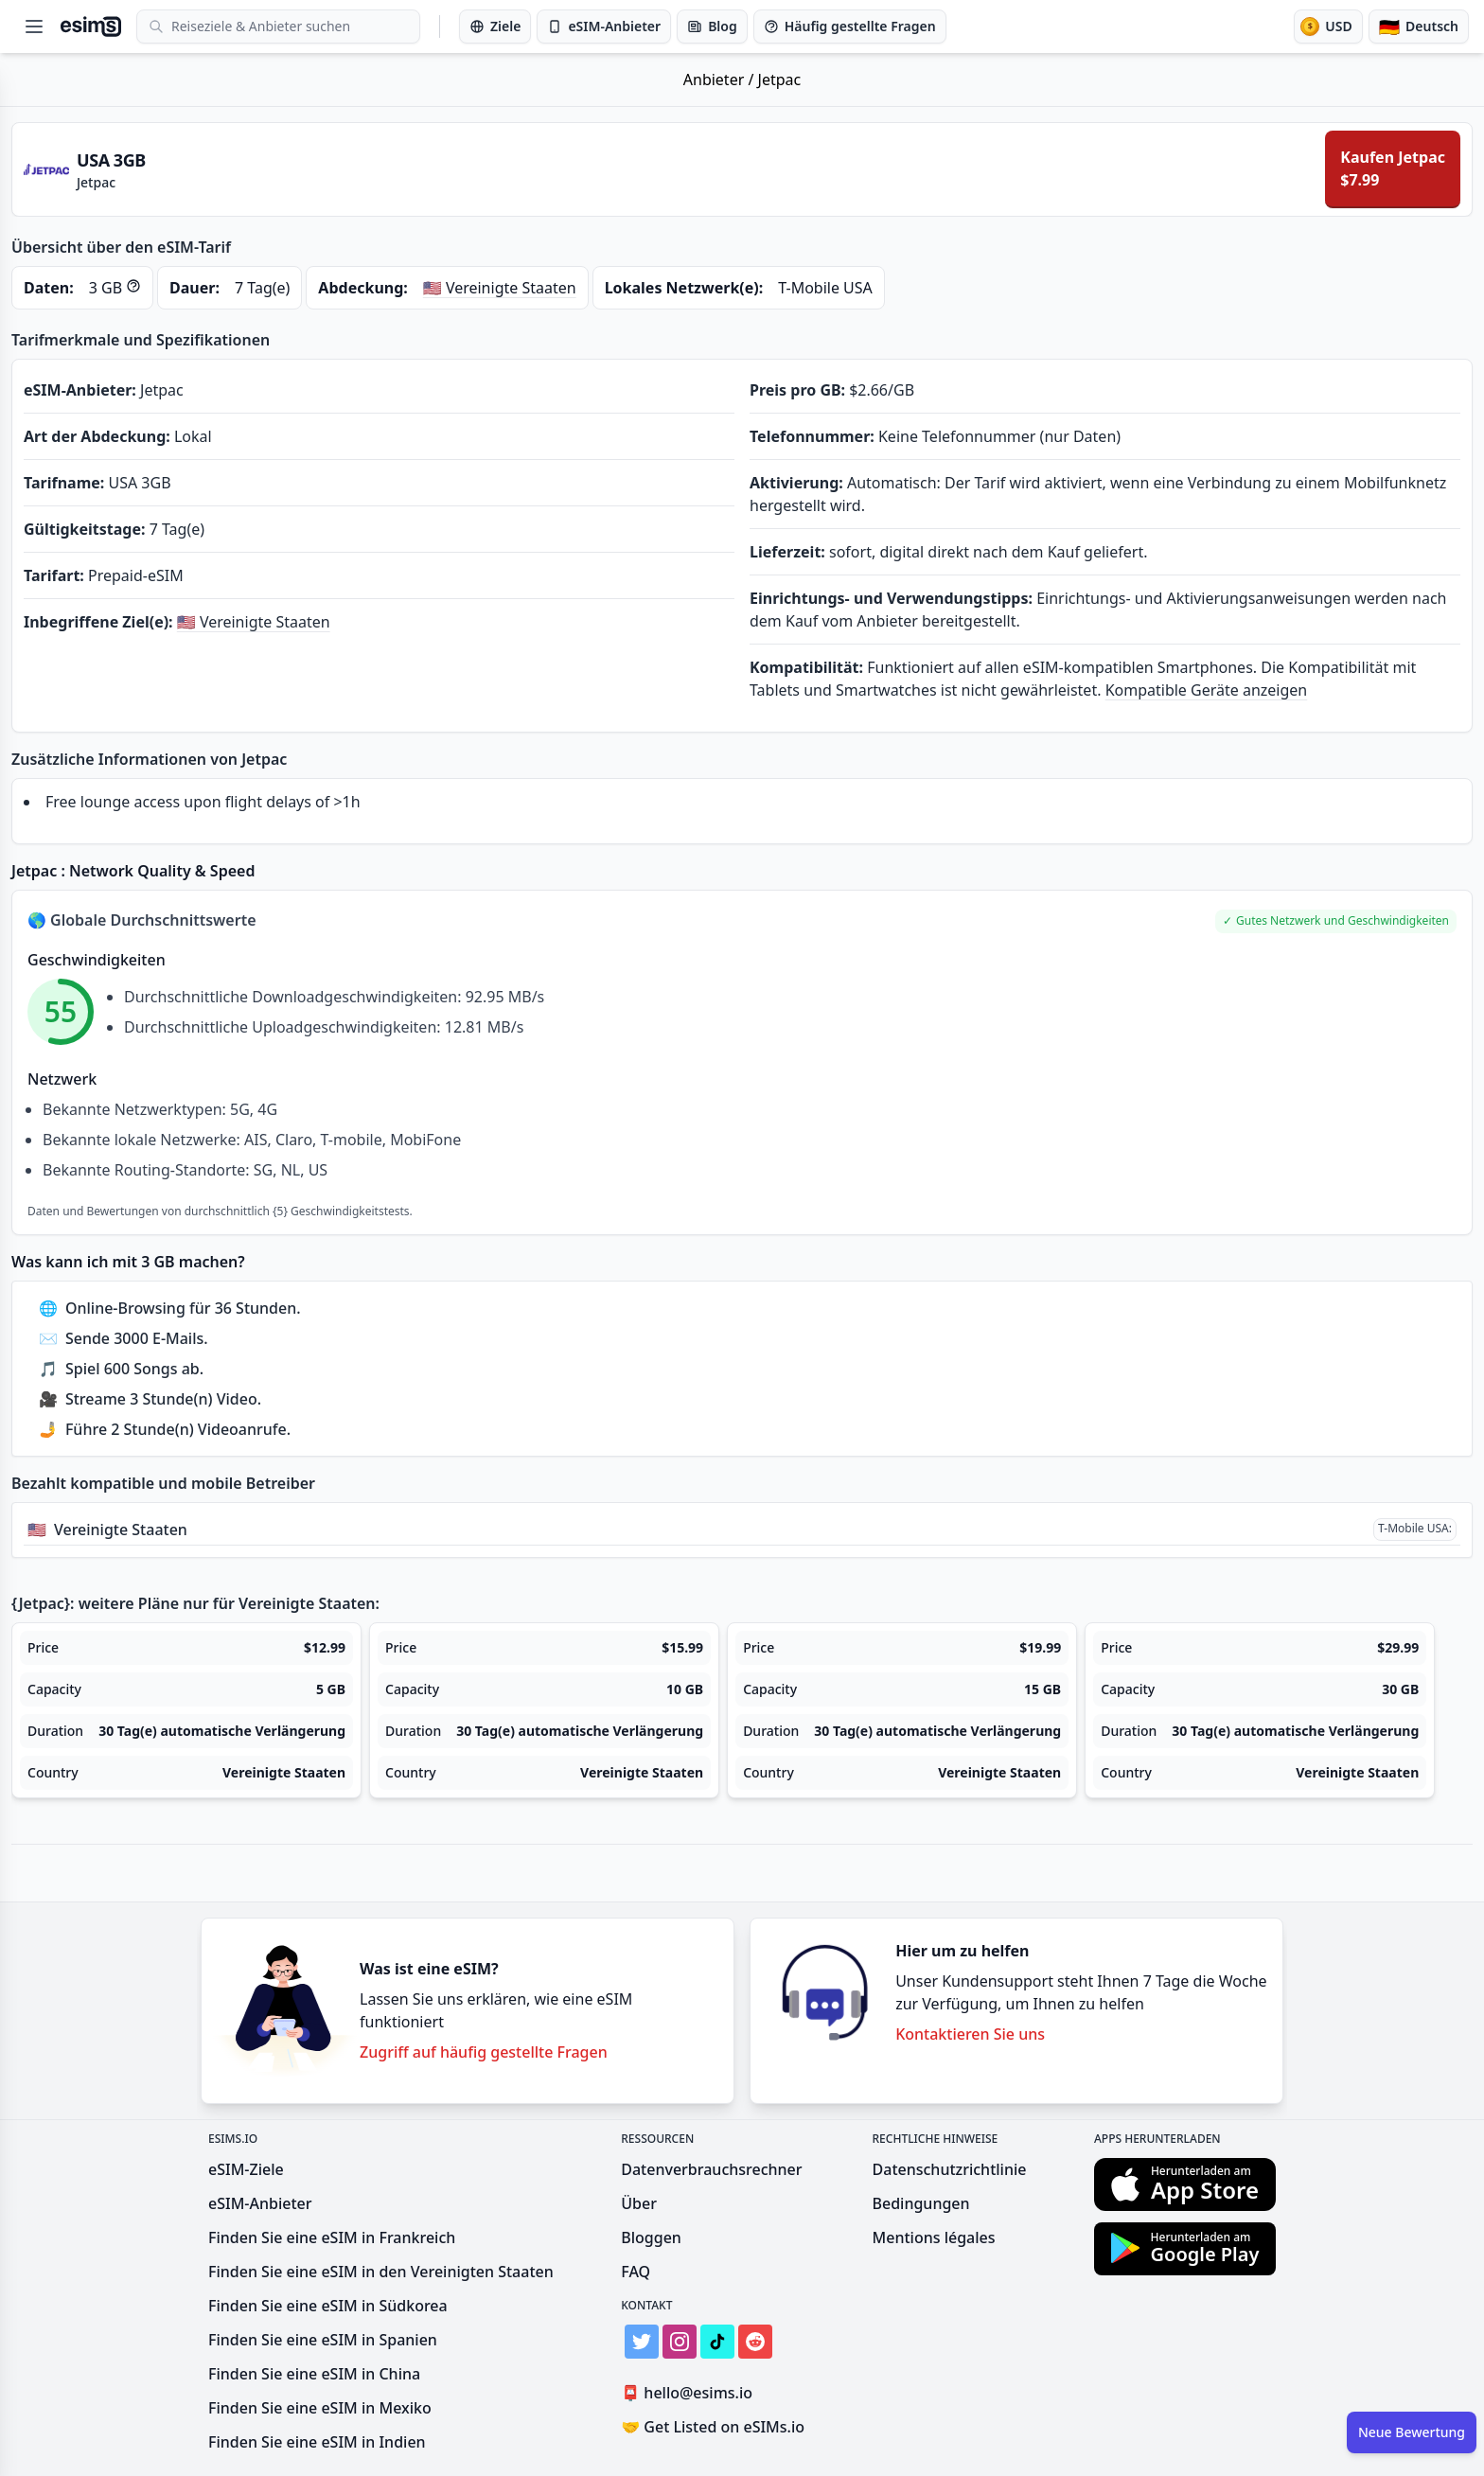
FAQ (635, 2271)
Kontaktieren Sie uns (970, 2034)
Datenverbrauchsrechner (711, 2169)
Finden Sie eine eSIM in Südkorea (328, 2305)
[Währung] (1328, 26)
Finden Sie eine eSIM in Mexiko (320, 2407)
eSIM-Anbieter (260, 2203)
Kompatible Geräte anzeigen (1206, 690)
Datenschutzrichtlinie (950, 2169)
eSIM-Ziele (246, 2169)
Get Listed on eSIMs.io (712, 2426)
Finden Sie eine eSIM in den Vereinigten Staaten (381, 2271)
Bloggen (651, 2237)
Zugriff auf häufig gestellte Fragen (484, 2052)
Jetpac (780, 79)
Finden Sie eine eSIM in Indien (317, 2442)
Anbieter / (720, 79)
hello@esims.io (690, 2393)
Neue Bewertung (1411, 2432)
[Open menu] (34, 26)
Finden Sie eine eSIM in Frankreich (331, 2237)
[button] (1336, 921)
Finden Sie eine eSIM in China (314, 2373)
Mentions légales (934, 2237)
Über (639, 2203)
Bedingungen (921, 2203)
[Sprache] (1419, 26)
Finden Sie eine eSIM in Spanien (322, 2339)
